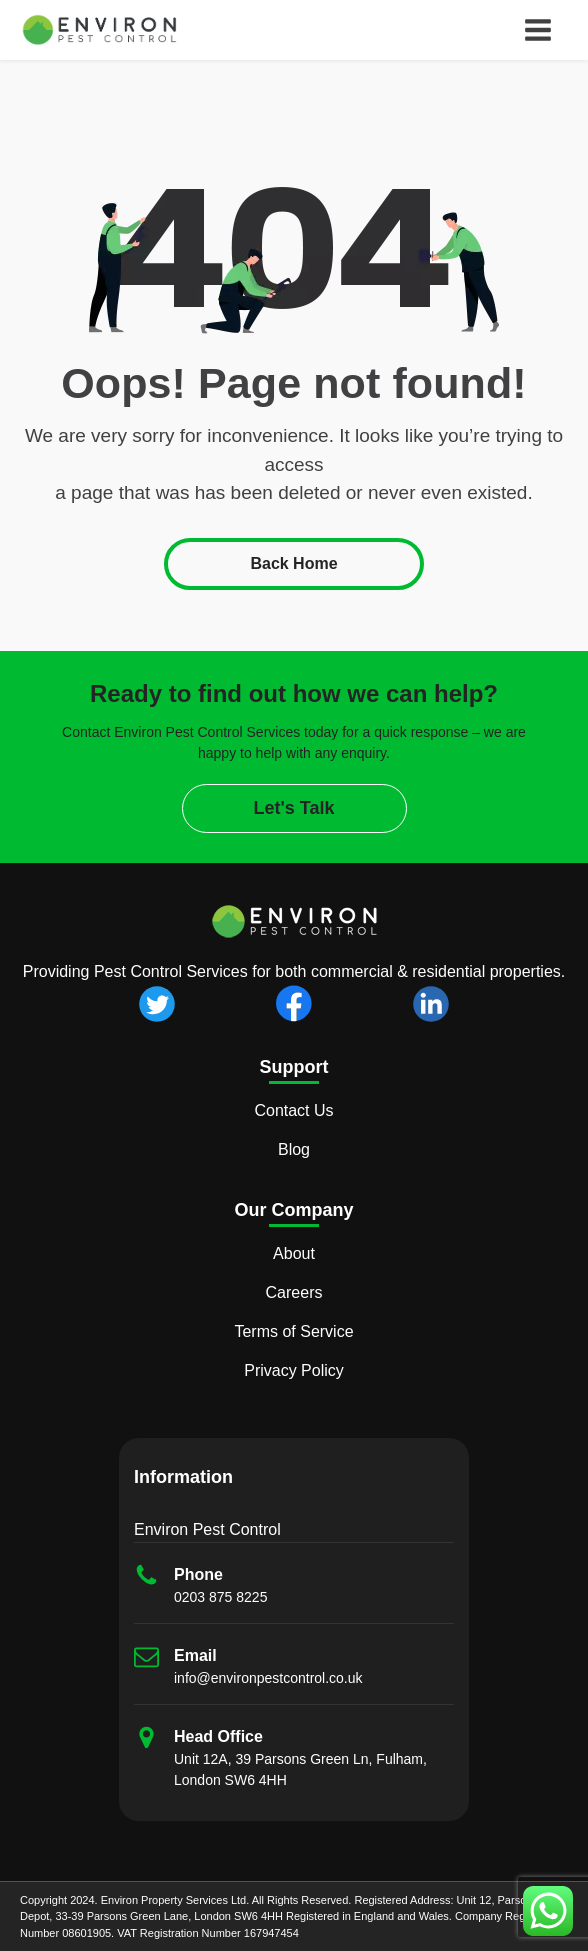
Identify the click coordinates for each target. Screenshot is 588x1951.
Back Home (293, 563)
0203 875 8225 (220, 1597)
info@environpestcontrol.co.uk (268, 1678)
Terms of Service (293, 1331)
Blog (294, 1149)
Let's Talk (294, 808)
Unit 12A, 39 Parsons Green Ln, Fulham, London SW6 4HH (300, 1769)
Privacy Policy (294, 1370)
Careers (294, 1292)
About (294, 1253)
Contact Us (293, 1110)
